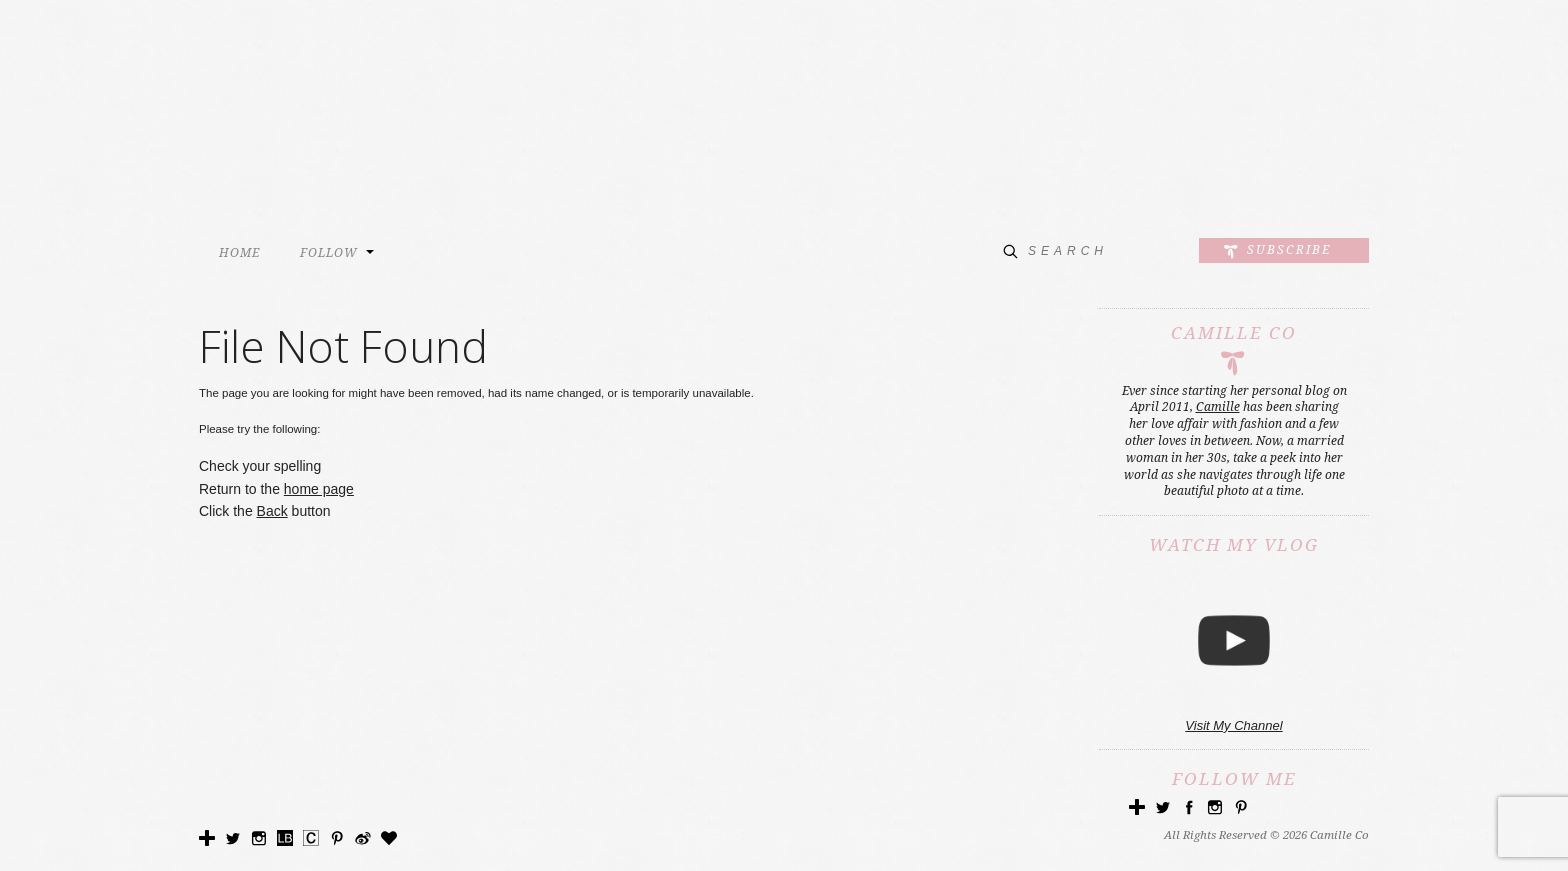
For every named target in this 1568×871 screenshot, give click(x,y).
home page (319, 489)
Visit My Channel (1233, 725)
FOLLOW (329, 253)
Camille (1218, 407)
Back (272, 511)
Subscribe (1289, 250)
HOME (239, 253)
